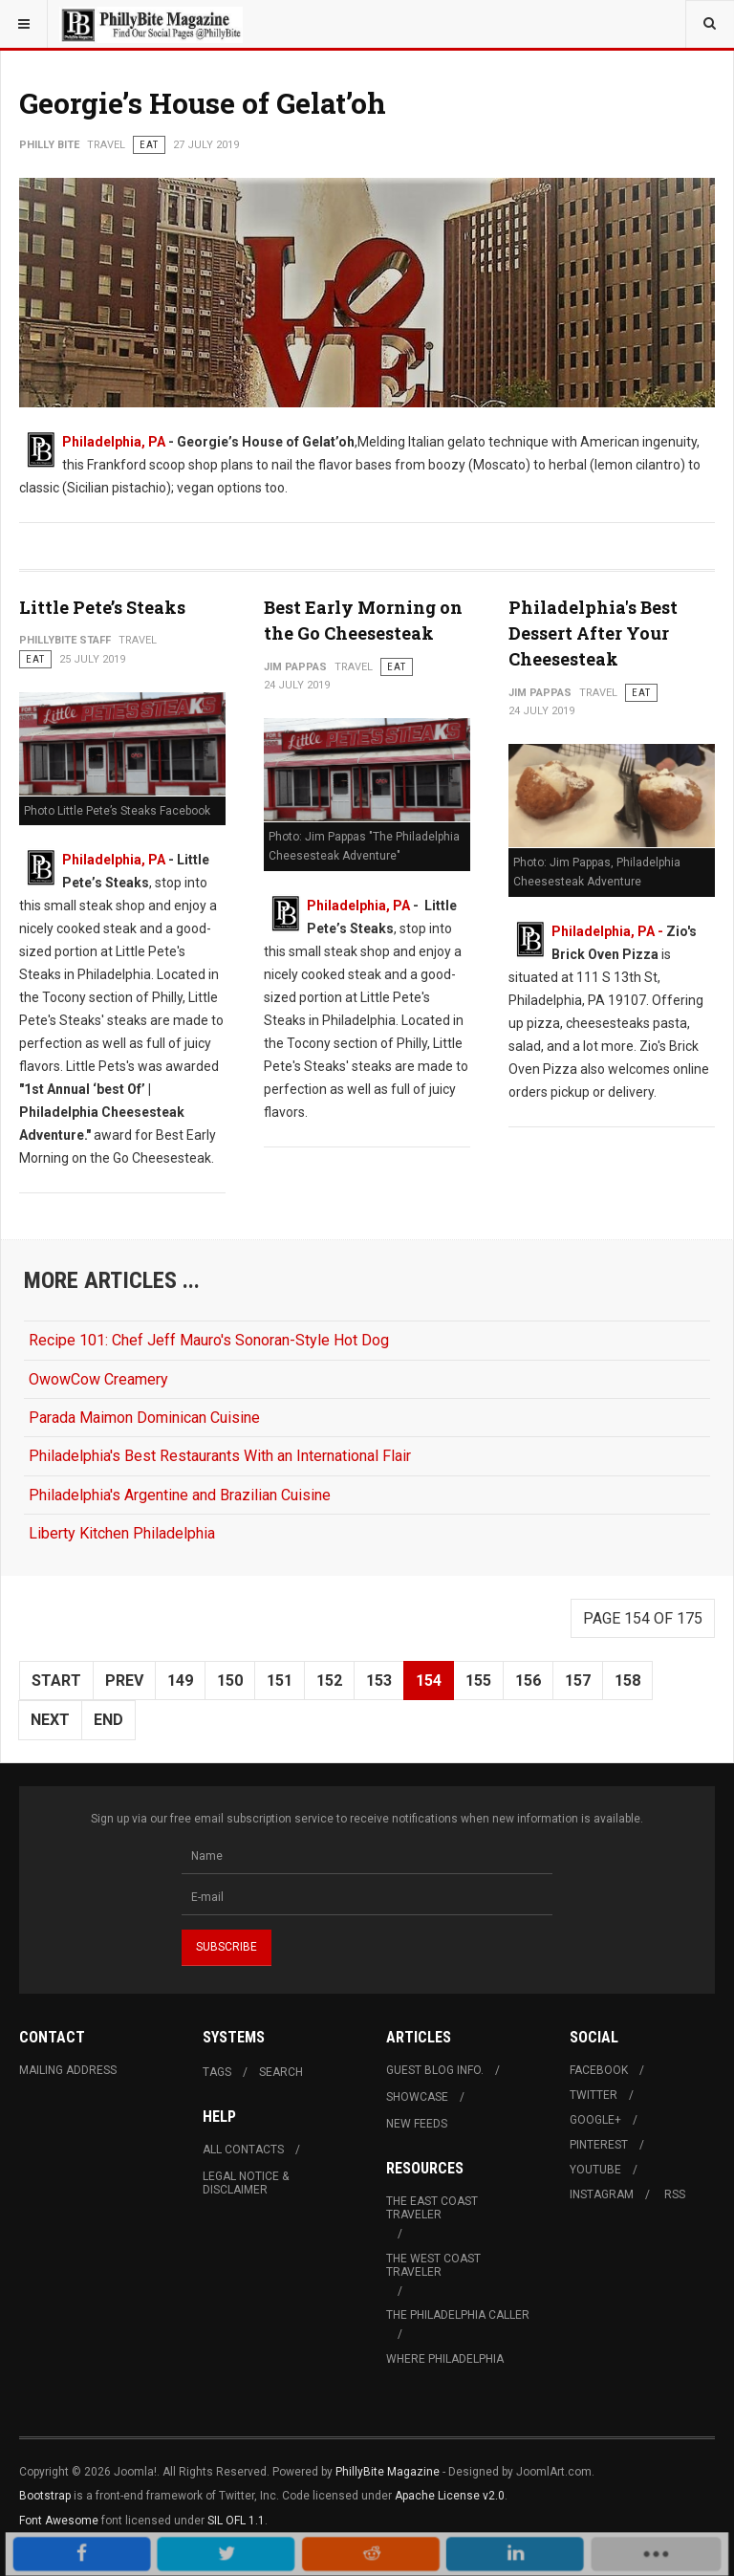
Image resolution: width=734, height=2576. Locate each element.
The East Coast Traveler (432, 2207)
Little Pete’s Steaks (102, 607)
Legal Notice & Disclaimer (246, 2183)
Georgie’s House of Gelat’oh (202, 102)
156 (528, 1680)
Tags (217, 2072)
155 (478, 1680)
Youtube (595, 2169)
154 (429, 1680)
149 (180, 1680)
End (108, 1720)
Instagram (602, 2194)
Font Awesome (58, 2520)
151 (279, 1680)
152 (329, 1680)
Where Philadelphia (445, 2359)
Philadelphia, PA (113, 441)
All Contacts (243, 2149)
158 (627, 1680)
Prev (124, 1680)
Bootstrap (45, 2495)
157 (578, 1680)
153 (379, 1680)
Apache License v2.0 (450, 2495)
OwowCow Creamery (98, 1379)
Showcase (417, 2097)
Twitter (593, 2095)
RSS (674, 2194)
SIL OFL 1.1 (236, 2520)
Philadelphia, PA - (608, 931)
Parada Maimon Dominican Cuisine (144, 1417)
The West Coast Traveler (433, 2265)
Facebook (599, 2070)
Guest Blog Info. (435, 2070)
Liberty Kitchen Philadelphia (122, 1533)
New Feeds (416, 2123)
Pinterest (599, 2144)
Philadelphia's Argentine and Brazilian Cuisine (180, 1495)
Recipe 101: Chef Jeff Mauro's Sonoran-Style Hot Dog (209, 1340)
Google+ (595, 2120)
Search (281, 2072)
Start (56, 1680)
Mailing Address (68, 2070)
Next (50, 1720)
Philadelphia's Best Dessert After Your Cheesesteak (593, 633)
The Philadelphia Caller (457, 2315)
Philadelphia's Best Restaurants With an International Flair (220, 1456)
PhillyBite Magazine (387, 2471)
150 (230, 1680)
